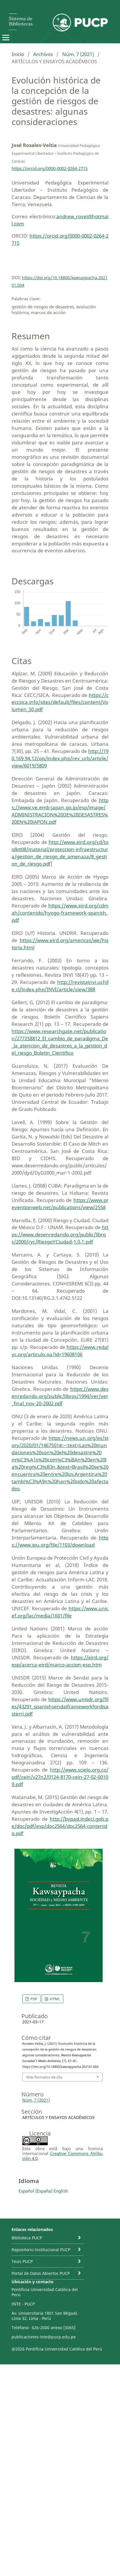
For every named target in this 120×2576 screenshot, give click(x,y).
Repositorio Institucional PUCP (41, 2249)
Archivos (43, 54)
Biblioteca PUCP (27, 2238)
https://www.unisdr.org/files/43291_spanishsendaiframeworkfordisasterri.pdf (60, 1706)
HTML (54, 1998)
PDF (33, 1998)
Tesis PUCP (22, 2261)
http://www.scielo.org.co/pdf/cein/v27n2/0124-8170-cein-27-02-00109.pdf (60, 1776)
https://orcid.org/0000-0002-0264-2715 (50, 168)
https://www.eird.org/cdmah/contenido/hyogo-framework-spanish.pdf (60, 912)
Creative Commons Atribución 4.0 (62, 2155)
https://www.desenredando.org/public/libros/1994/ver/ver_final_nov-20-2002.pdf (60, 1396)
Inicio (18, 54)
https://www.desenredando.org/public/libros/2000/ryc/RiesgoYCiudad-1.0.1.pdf (60, 1234)
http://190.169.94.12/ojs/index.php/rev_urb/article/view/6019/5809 (60, 758)
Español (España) (35, 2191)
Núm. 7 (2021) (78, 54)
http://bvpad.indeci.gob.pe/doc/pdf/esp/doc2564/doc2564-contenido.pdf (60, 1826)
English (60, 2191)
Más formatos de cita (44, 2077)
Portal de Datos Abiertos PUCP (41, 2273)
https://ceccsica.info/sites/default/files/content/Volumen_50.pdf (60, 702)
